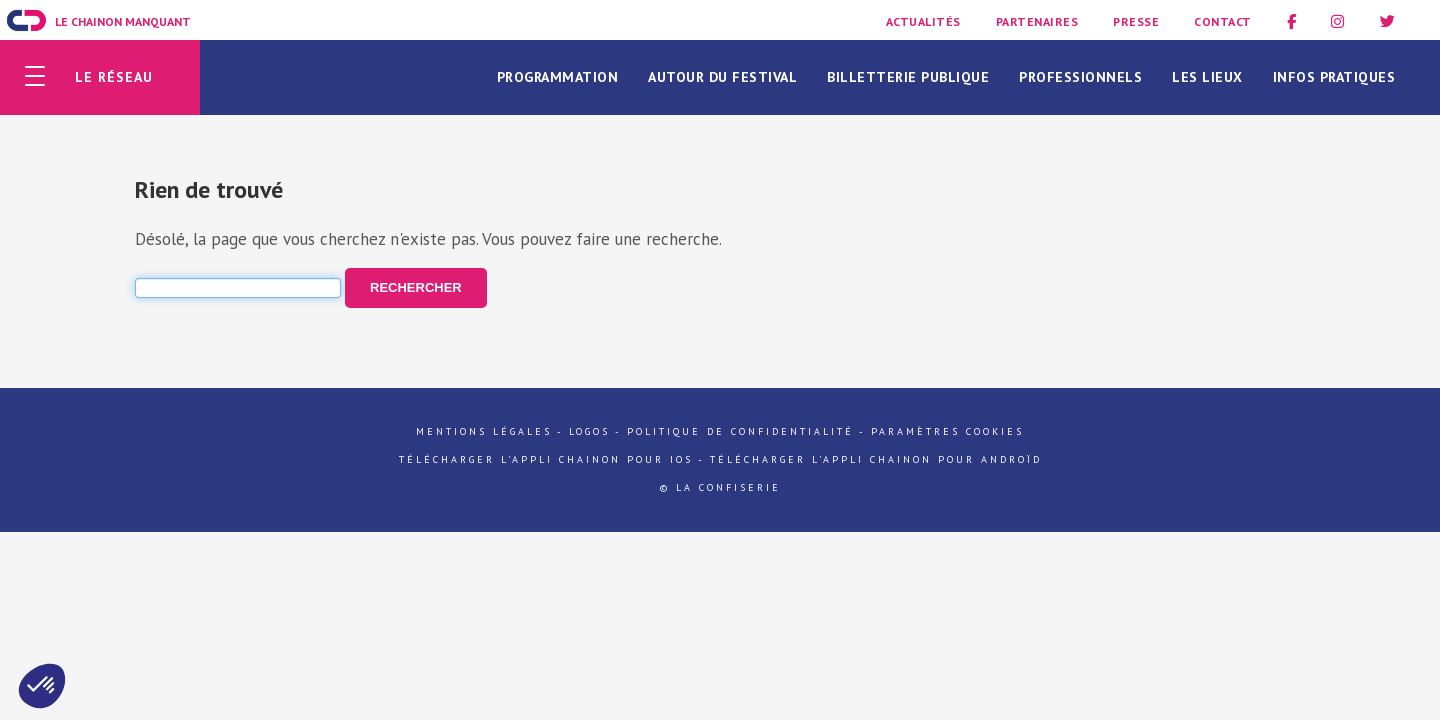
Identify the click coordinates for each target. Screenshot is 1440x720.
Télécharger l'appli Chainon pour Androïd (876, 459)
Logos (589, 431)
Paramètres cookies (947, 431)
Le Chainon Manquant (123, 21)
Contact (1223, 21)
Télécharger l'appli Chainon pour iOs (546, 459)
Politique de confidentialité (740, 431)
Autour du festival (722, 77)
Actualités (923, 21)
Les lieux (1207, 77)
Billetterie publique (908, 77)
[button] (42, 686)
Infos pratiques (1334, 77)
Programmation (558, 77)
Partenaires (1037, 21)
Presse (1136, 21)
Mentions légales (484, 431)
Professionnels (1080, 77)
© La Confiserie (720, 487)
